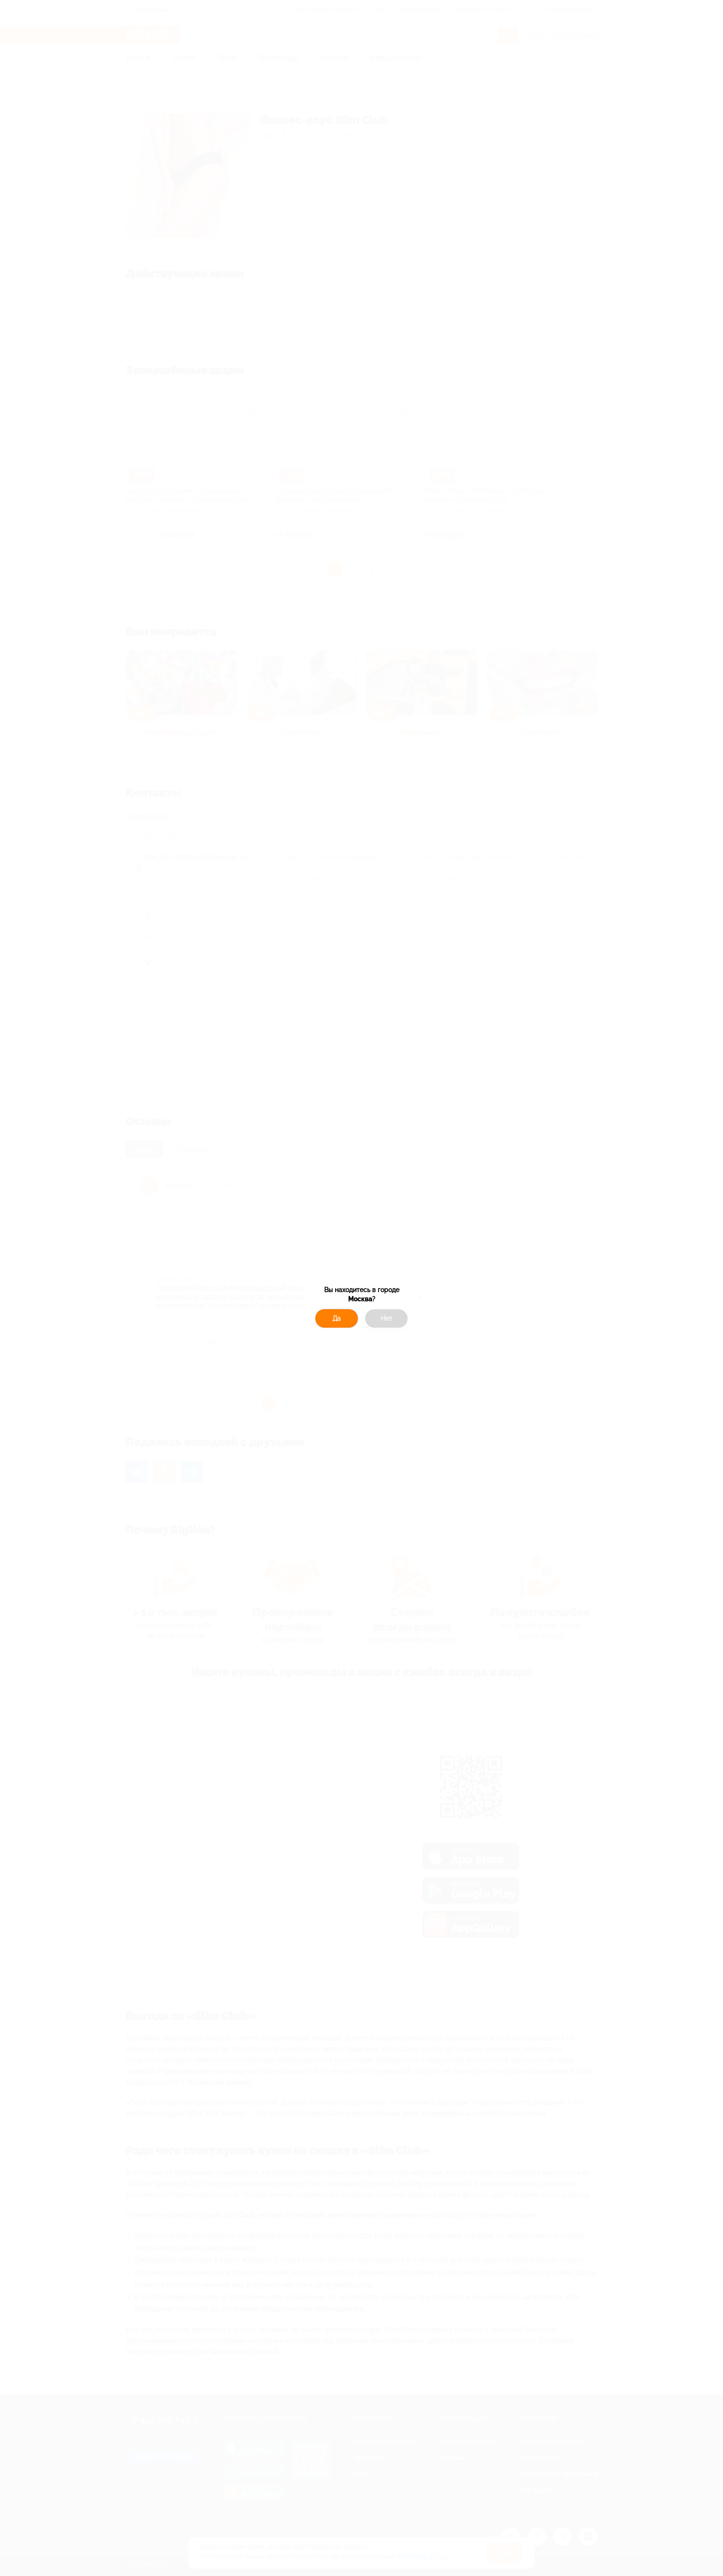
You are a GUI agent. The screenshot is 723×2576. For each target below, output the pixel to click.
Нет (386, 1318)
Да (336, 1318)
